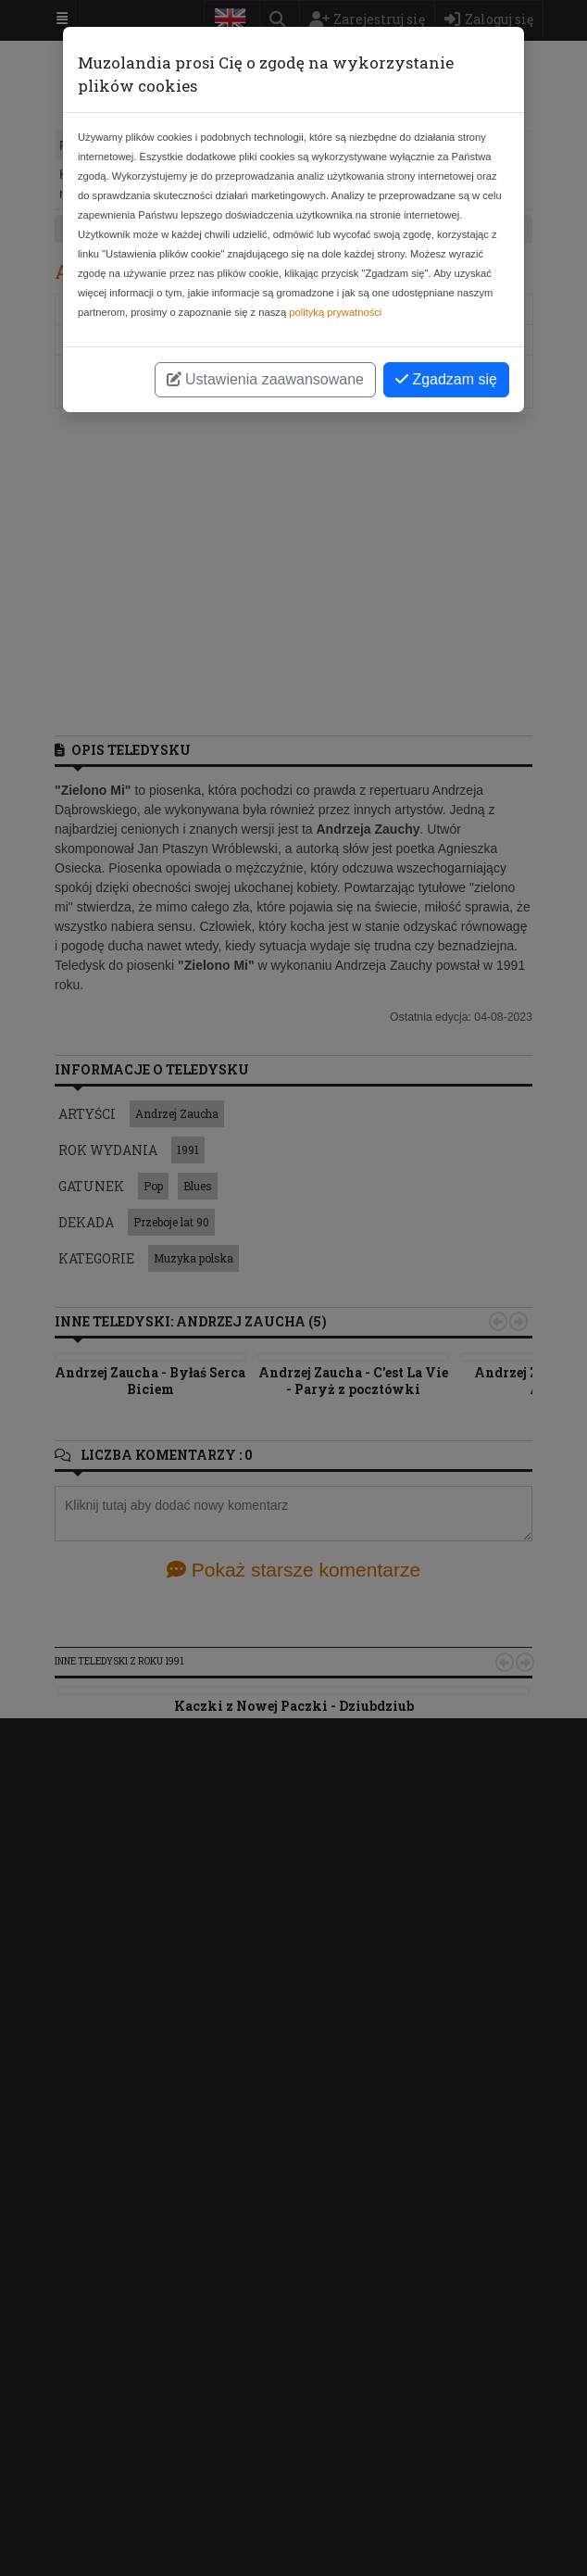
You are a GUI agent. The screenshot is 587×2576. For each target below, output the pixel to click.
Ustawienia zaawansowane (265, 379)
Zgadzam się (446, 379)
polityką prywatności (335, 312)
